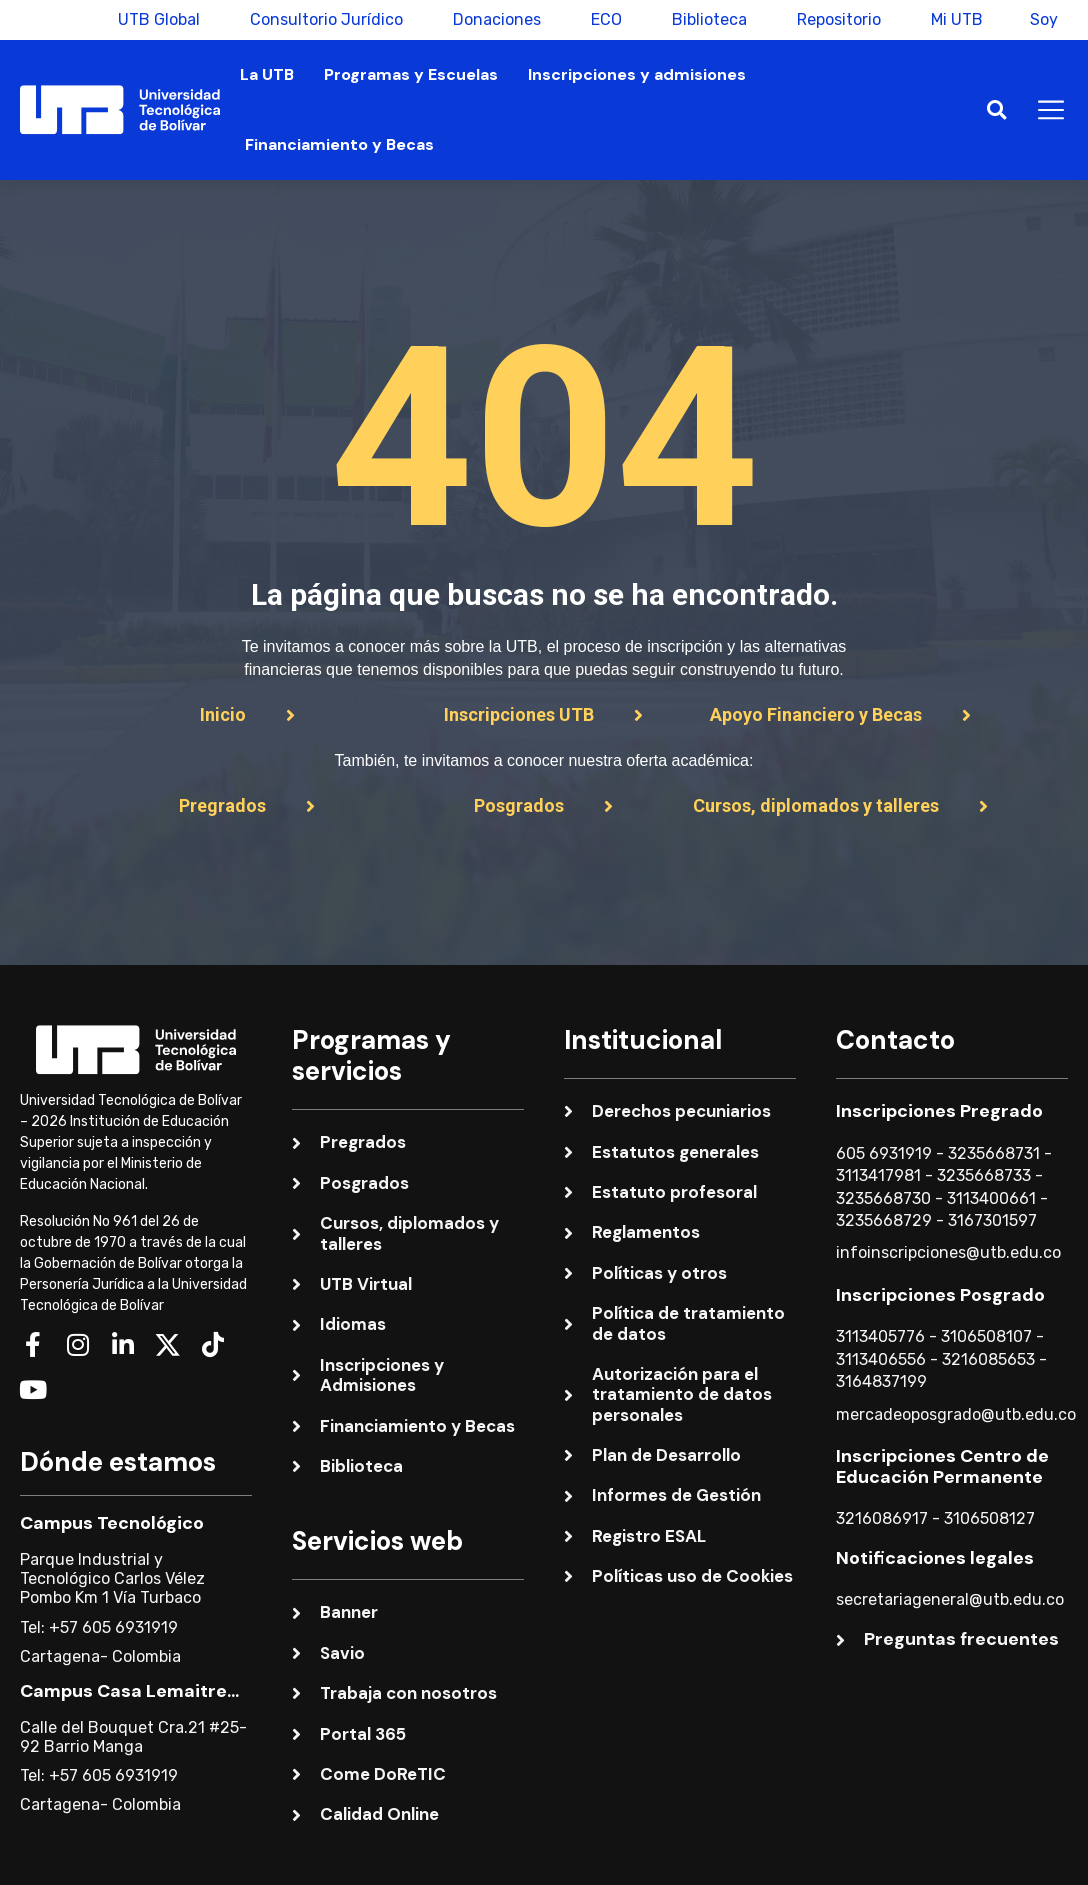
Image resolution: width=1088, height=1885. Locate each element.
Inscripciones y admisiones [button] (637, 74)
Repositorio (836, 19)
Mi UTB (954, 19)
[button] (996, 110)
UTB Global (156, 19)
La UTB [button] (267, 74)
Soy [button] (1044, 19)
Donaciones (494, 19)
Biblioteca (706, 19)
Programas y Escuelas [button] (411, 74)
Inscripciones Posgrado (940, 1295)
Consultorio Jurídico (323, 19)
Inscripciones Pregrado (939, 1111)
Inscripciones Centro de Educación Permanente (942, 1467)
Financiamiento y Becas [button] (339, 144)
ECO (603, 19)
